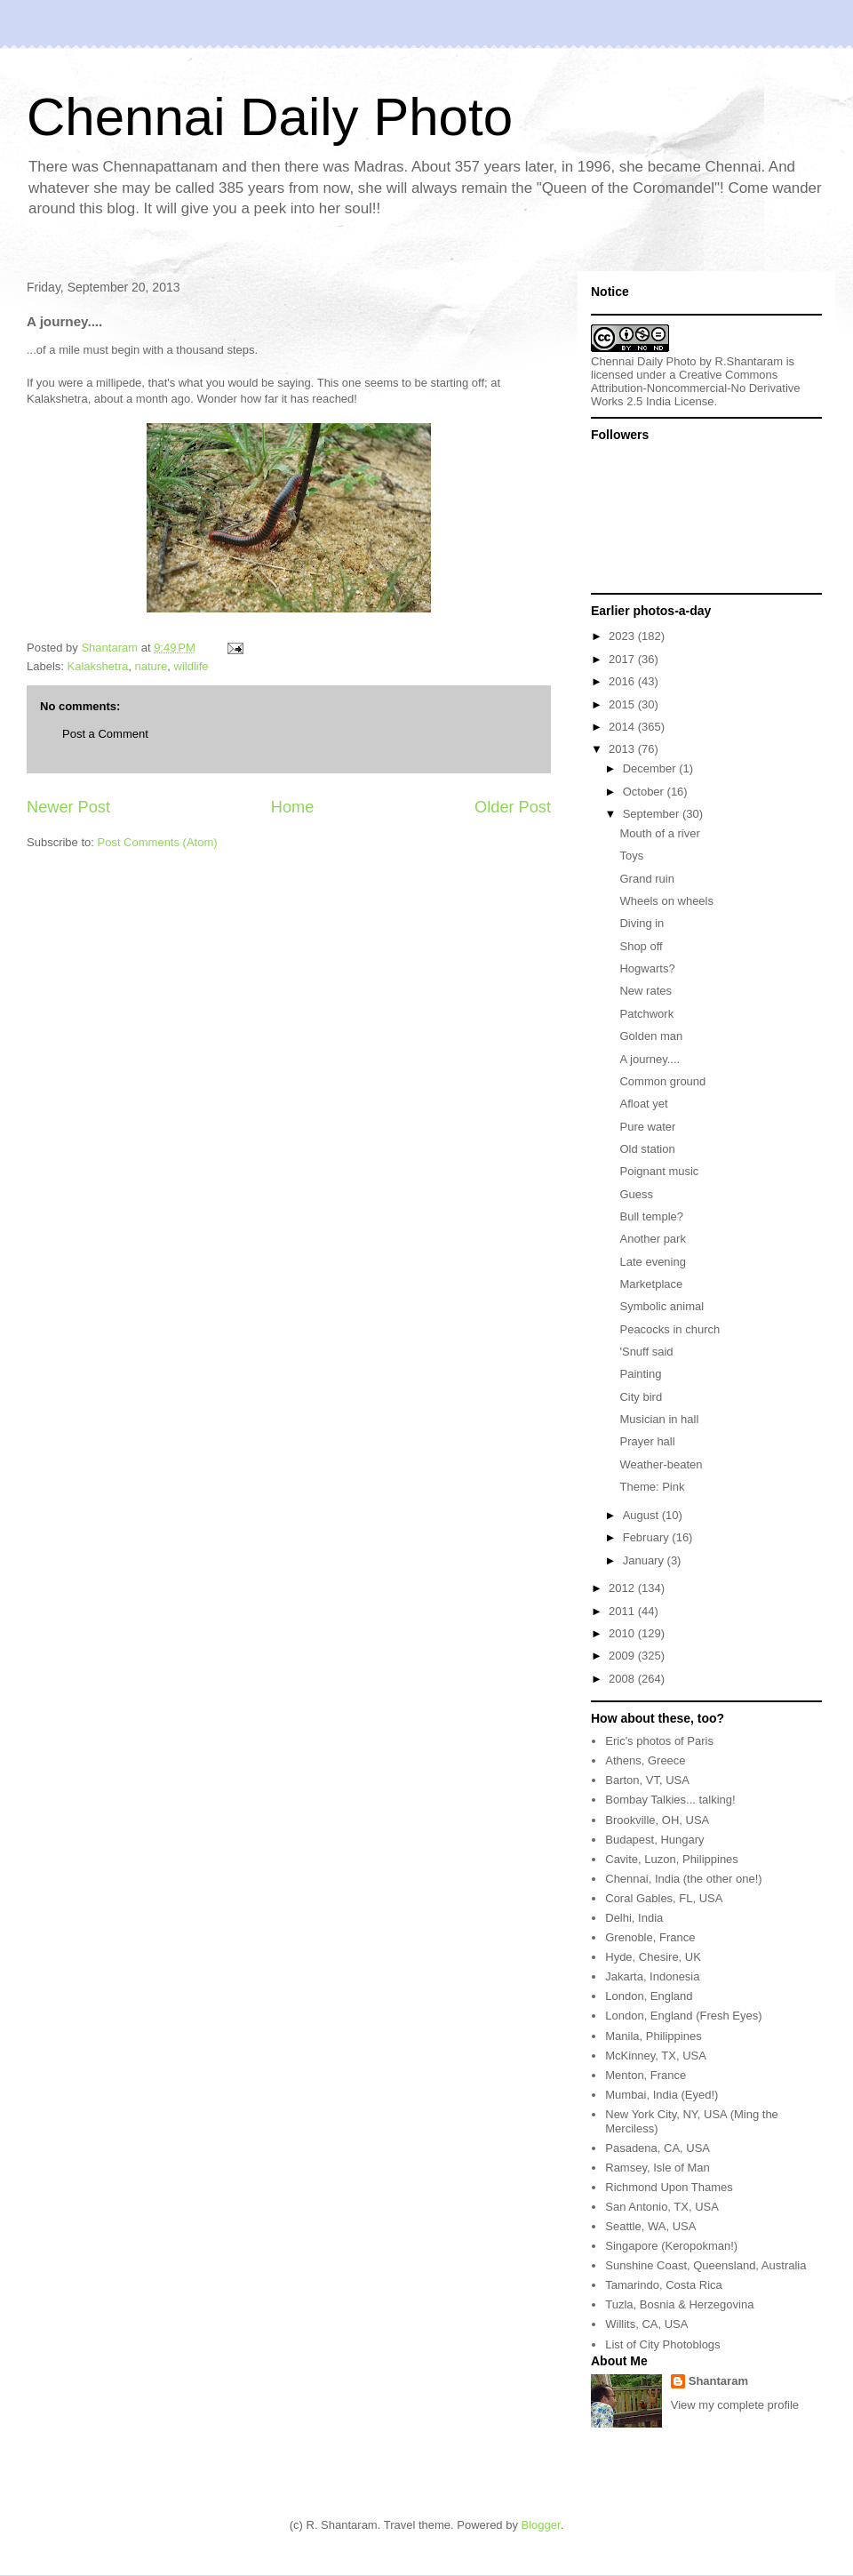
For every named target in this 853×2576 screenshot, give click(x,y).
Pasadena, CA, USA (657, 2148)
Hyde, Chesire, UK (653, 1957)
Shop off (640, 946)
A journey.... (649, 1059)
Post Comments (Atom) (158, 842)
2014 (623, 726)
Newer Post (68, 807)
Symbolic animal (661, 1306)
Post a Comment (105, 733)
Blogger (541, 2525)
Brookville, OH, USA (657, 1820)
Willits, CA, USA (646, 2324)
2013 (623, 749)
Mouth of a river (659, 833)
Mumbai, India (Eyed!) (661, 2094)
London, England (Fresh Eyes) (683, 2015)
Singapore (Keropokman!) (671, 2245)
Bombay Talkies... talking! (670, 1799)
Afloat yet (643, 1103)
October (645, 791)
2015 (623, 704)
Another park (652, 1238)
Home (293, 807)
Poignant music (658, 1171)
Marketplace (650, 1284)
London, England (648, 1996)
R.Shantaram (749, 361)
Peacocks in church (669, 1329)
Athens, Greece (645, 1760)
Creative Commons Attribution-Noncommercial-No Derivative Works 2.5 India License (696, 388)
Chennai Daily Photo (270, 117)
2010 (623, 1633)
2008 (623, 1678)
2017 (623, 659)
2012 (623, 1588)
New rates (645, 990)
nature (150, 666)
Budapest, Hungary (654, 1839)
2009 (623, 1655)
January (645, 1560)
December (651, 768)
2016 (623, 681)
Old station (646, 1149)
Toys (631, 855)
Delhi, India (634, 1917)
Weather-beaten (660, 1464)
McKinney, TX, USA (655, 2055)
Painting (640, 1373)
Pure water (647, 1126)
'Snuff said (646, 1351)
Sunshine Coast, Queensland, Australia (705, 2265)
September (652, 813)
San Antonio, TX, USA (662, 2206)
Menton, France (645, 2075)
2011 (623, 1611)
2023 (623, 636)
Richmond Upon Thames (669, 2187)
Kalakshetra (98, 666)
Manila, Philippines (653, 2036)
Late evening (652, 1261)
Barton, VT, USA (647, 1780)
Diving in (641, 923)
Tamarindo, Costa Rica (663, 2285)
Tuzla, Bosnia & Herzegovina (679, 2304)
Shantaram (718, 2381)
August (642, 1515)
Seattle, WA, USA (650, 2226)
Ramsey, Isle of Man (657, 2167)
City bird (640, 1397)
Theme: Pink (651, 1486)
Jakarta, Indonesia (652, 1976)
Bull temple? (651, 1216)
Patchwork (646, 1013)
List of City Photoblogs (662, 2344)
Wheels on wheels (666, 901)
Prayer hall (646, 1441)
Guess (636, 1194)
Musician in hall (658, 1419)
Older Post (512, 807)
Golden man (650, 1036)
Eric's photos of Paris (659, 1741)
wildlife (191, 666)
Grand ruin (646, 878)
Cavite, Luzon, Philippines (671, 1859)
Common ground (662, 1081)
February (648, 1537)
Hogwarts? (646, 968)
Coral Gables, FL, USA (663, 1898)
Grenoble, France (650, 1937)
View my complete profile (735, 2405)
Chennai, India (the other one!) (683, 1878)
